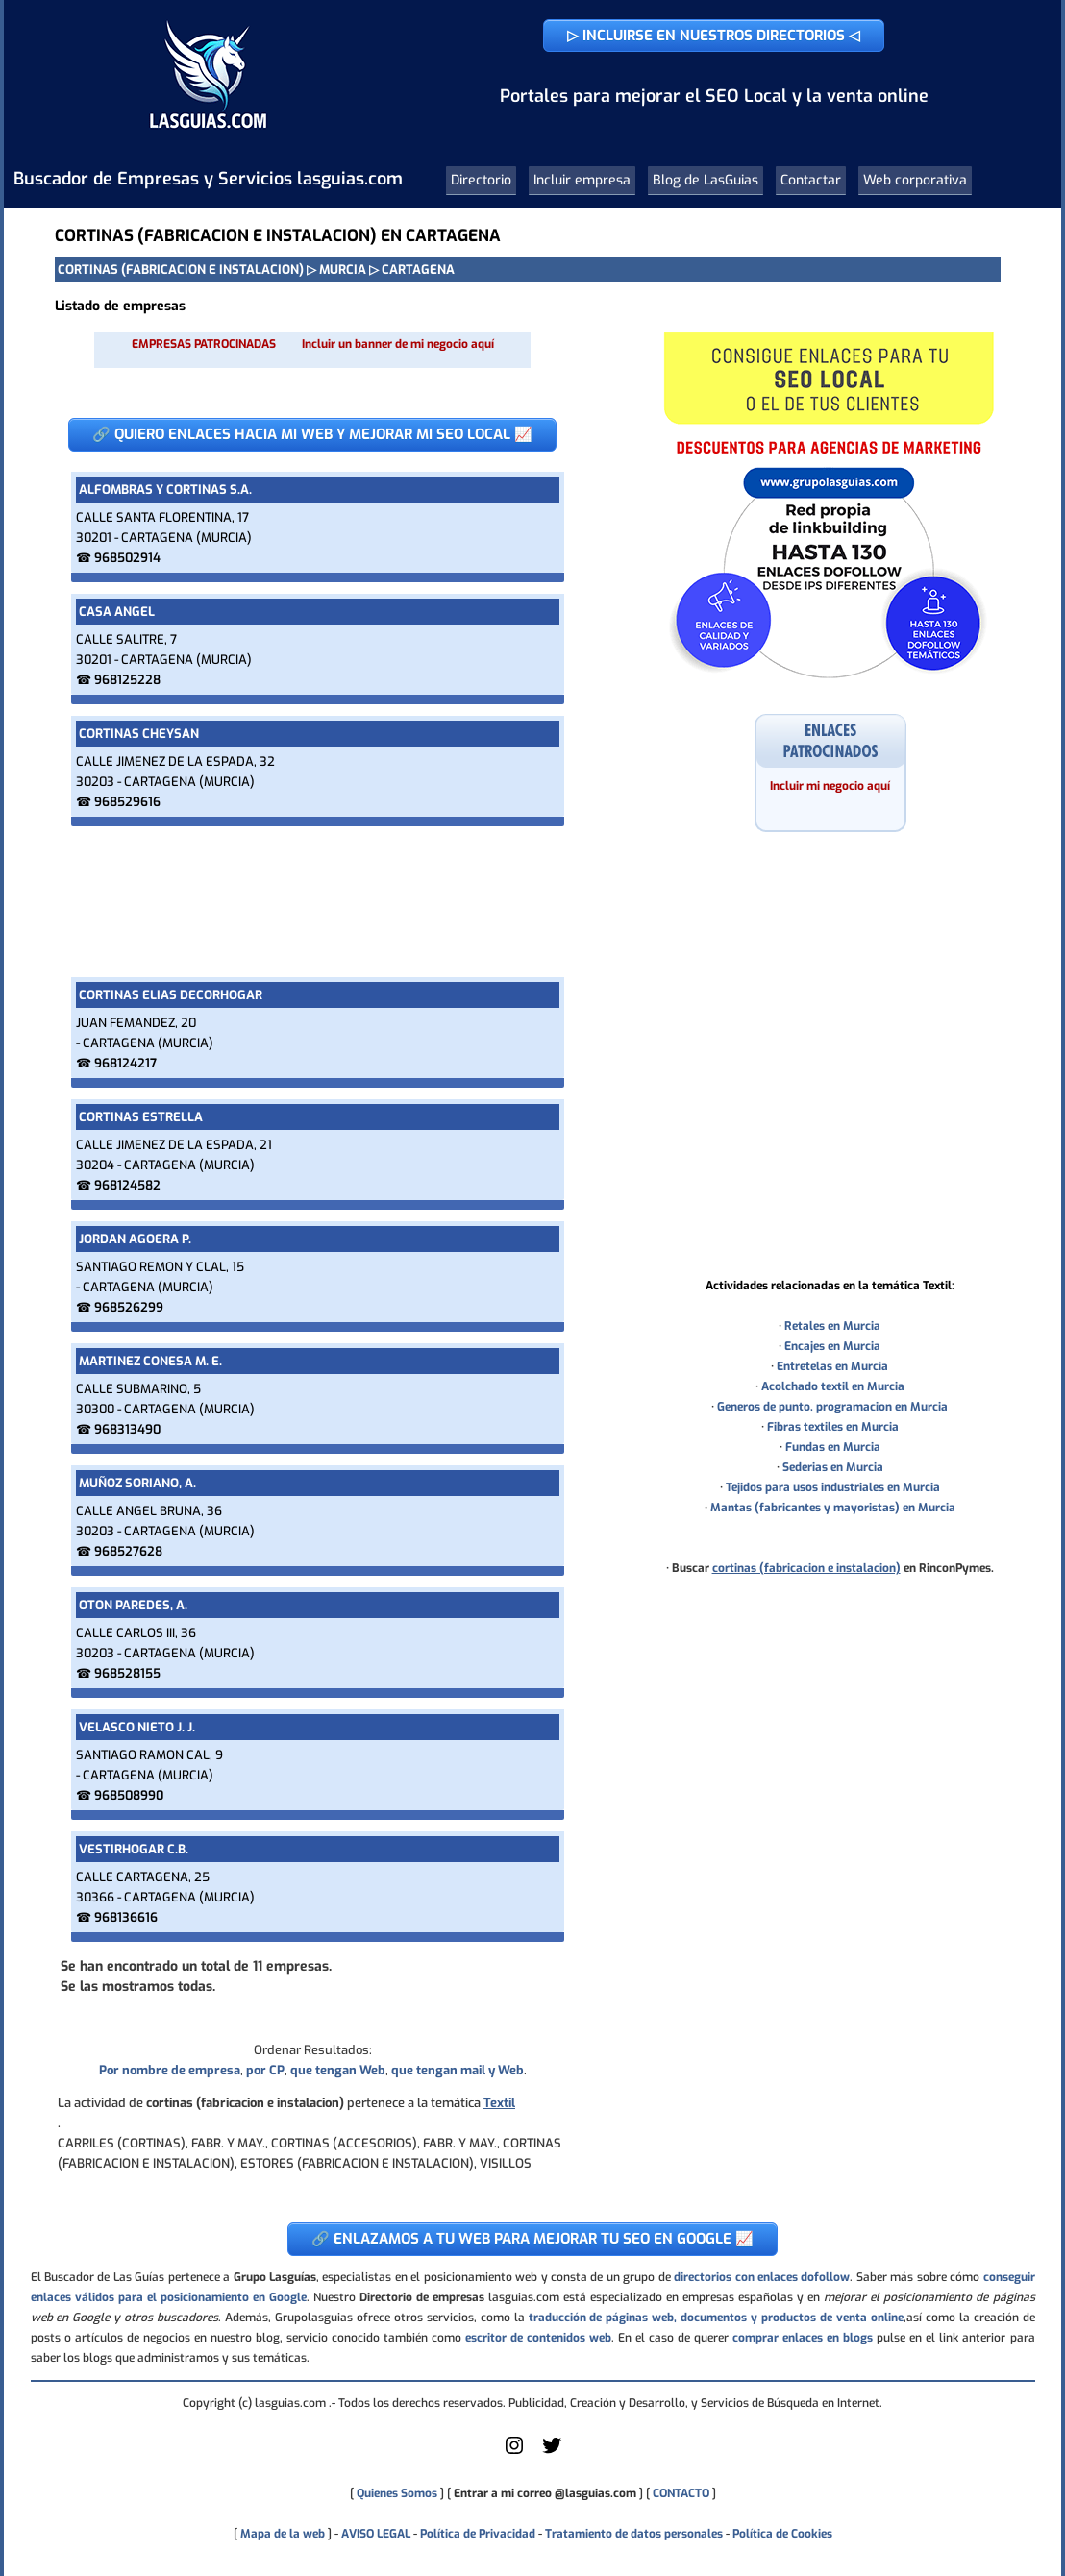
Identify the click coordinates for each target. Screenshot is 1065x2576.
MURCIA (342, 269)
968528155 (127, 1673)
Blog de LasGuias (705, 180)
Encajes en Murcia (832, 1346)
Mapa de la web (281, 2533)
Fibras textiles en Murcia (833, 1427)
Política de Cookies (782, 2533)
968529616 (127, 802)
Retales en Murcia (832, 1326)
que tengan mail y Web (457, 2070)
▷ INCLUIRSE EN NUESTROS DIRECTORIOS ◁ (713, 35)
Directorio (481, 180)
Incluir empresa (582, 180)
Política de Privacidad (477, 2533)
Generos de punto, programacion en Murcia (832, 1406)
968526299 (128, 1307)
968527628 (128, 1551)
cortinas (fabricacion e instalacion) (806, 1568)
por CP (265, 2070)
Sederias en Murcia (832, 1467)
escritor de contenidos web (538, 2337)
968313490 (127, 1429)
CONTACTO (681, 2493)
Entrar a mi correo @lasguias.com (545, 2493)
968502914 (127, 558)
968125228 (127, 680)
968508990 (128, 1795)
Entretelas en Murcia (832, 1366)
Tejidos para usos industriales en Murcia (833, 1487)
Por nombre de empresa (169, 2070)
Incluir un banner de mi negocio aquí (398, 344)
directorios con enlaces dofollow (762, 2277)
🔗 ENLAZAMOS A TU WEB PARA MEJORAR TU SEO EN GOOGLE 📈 (532, 2238)
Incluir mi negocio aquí (830, 786)
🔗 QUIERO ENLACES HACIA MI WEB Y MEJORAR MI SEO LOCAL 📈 (312, 434)
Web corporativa (915, 180)
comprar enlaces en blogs (802, 2337)
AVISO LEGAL (375, 2533)
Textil (499, 2103)
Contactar (810, 180)
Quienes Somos (397, 2493)
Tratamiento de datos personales (634, 2533)
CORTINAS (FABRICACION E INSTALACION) (181, 269)
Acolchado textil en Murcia (832, 1386)
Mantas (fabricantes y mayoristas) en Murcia (832, 1507)
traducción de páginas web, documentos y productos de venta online (716, 2317)
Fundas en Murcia (832, 1447)
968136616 (126, 1917)
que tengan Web (337, 2070)
